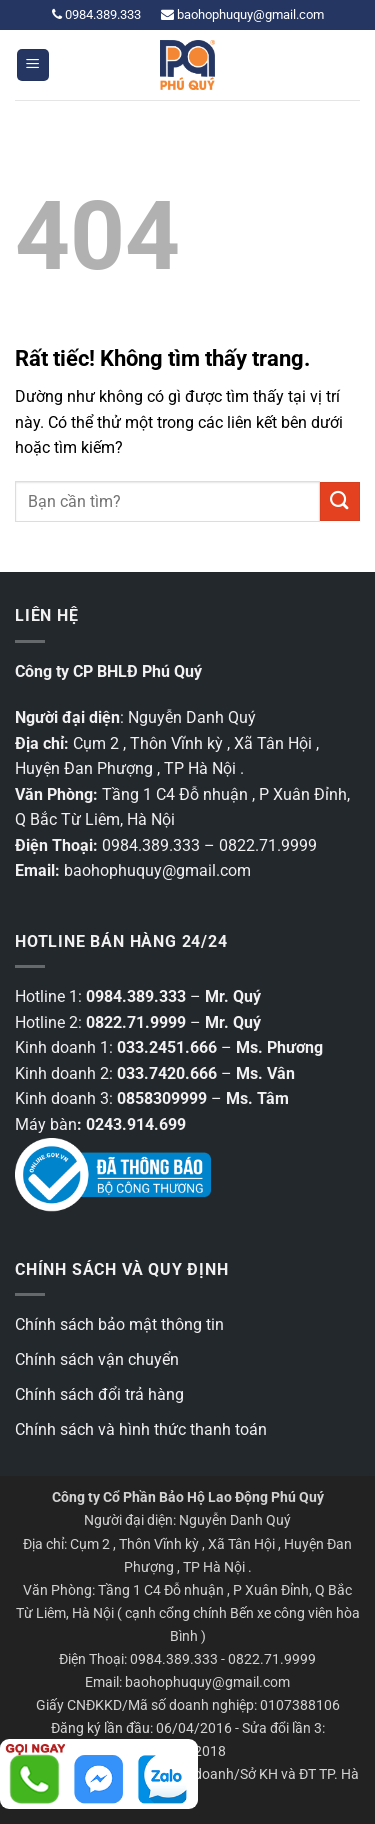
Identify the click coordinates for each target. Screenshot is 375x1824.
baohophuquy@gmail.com (242, 14)
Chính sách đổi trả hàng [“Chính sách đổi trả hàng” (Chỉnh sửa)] (99, 1394)
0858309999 (162, 1098)
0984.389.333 (96, 14)
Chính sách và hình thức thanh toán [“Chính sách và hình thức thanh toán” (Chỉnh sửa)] (141, 1429)
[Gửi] (340, 501)
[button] (33, 65)
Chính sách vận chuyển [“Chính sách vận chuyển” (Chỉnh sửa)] (97, 1359)
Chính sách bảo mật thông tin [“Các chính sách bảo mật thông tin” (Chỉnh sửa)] (119, 1324)
